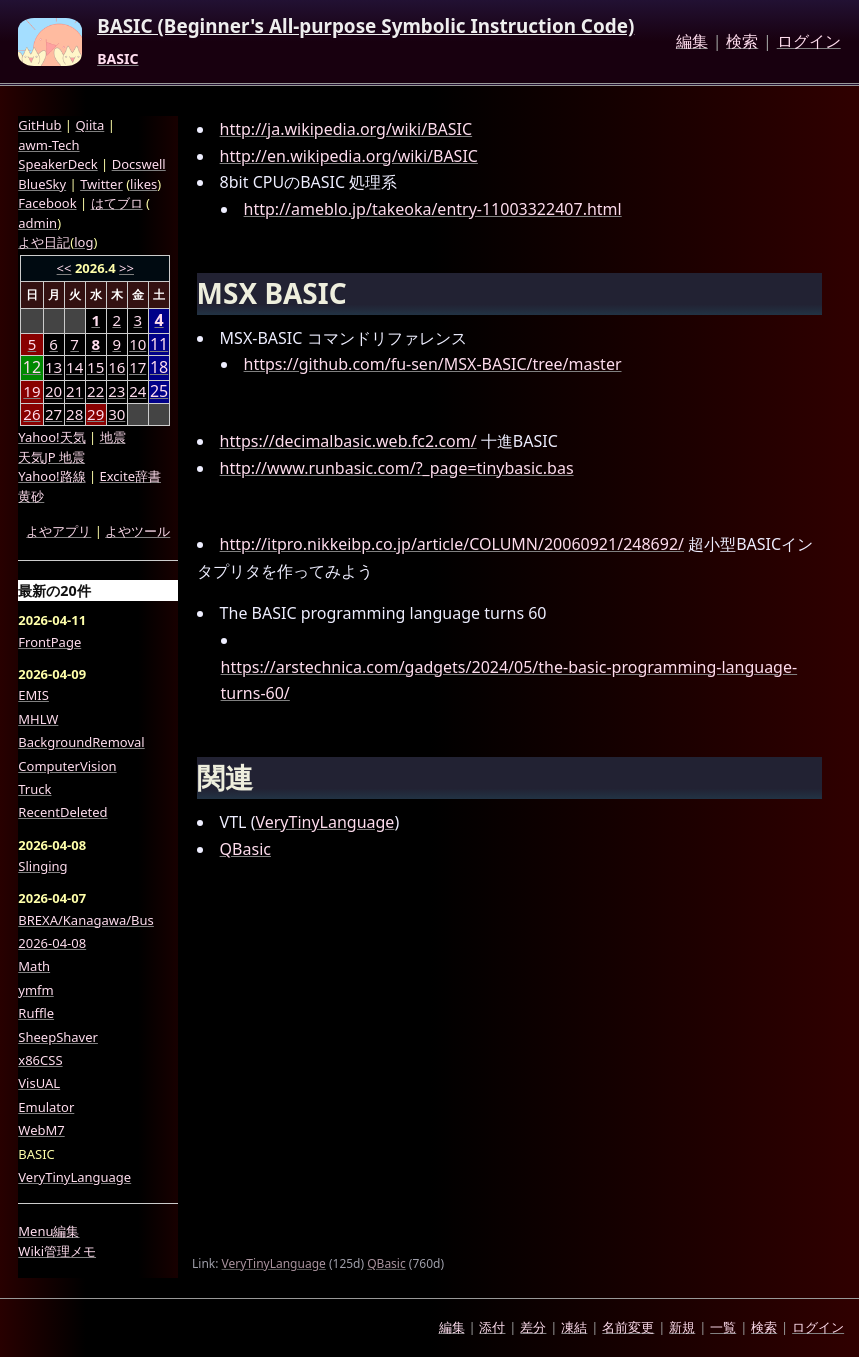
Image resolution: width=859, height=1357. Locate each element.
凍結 (574, 1327)
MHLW (38, 719)
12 (32, 367)
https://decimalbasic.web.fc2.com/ (348, 441)
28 (74, 414)
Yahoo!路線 (51, 476)
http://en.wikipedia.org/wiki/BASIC (349, 156)
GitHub (39, 125)
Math (34, 966)
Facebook (47, 203)
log (83, 242)
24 (137, 391)
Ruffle (36, 1013)
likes (143, 184)
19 (31, 391)
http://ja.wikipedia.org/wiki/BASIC (346, 129)
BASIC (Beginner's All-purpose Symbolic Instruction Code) (365, 27)
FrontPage (49, 642)
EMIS (33, 695)
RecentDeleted (62, 812)
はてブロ (117, 203)
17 (137, 367)
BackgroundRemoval (81, 742)
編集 (692, 42)
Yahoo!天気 (51, 437)
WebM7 (41, 1130)
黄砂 (31, 496)
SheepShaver (58, 1037)
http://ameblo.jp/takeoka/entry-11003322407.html (433, 209)
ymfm (35, 990)
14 (74, 367)
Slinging (42, 866)
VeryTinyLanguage (324, 822)
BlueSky (42, 184)
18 (159, 367)
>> (126, 268)
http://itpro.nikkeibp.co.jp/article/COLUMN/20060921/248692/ (452, 544)
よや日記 (44, 242)
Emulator (46, 1107)
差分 (533, 1327)
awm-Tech (48, 145)
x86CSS (40, 1060)
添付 (492, 1327)
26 (31, 414)
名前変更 (628, 1327)
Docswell (139, 164)
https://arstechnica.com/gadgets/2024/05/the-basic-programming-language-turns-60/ (509, 680)
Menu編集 (48, 1231)
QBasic (245, 849)
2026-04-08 (52, 943)
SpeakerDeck (57, 164)
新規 (682, 1327)
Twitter (101, 184)
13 (53, 367)
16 (116, 367)
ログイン (809, 42)
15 (95, 367)
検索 (742, 42)
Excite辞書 (130, 476)
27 (53, 414)
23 (116, 391)
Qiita (89, 125)
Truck (34, 789)
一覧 (723, 1327)
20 (53, 391)
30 (116, 414)
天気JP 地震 (51, 457)
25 (159, 391)
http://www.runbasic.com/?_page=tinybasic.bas (397, 468)
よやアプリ (58, 531)
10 (137, 344)
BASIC (117, 59)
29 (95, 414)
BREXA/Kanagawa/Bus (86, 920)
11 (159, 344)
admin (37, 223)
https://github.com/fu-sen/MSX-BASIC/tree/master (433, 364)
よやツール (137, 531)
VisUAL (39, 1083)
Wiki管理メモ (57, 1251)
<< (64, 268)
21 (74, 391)
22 (95, 391)
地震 (113, 437)
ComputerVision (67, 766)
